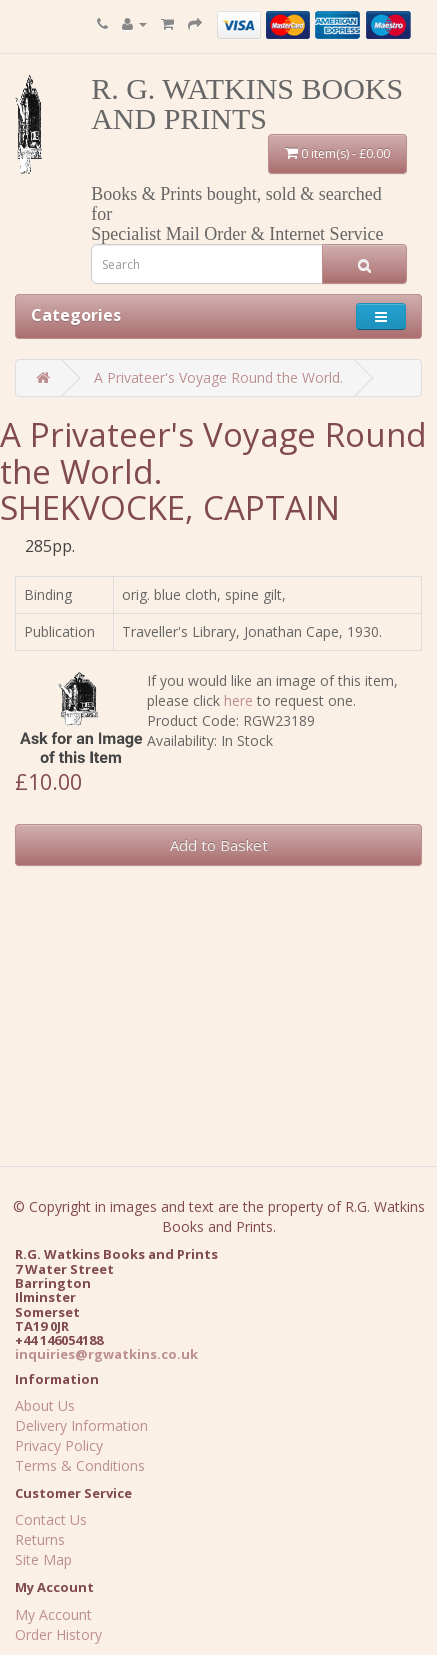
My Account (53, 1614)
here (238, 700)
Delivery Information (81, 1425)
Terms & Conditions (80, 1465)
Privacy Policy (59, 1445)
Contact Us (51, 1519)
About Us (45, 1405)
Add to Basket (219, 845)
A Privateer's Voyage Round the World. (218, 377)
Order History (58, 1634)
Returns (40, 1539)
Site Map (43, 1559)
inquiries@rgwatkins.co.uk (106, 1354)
